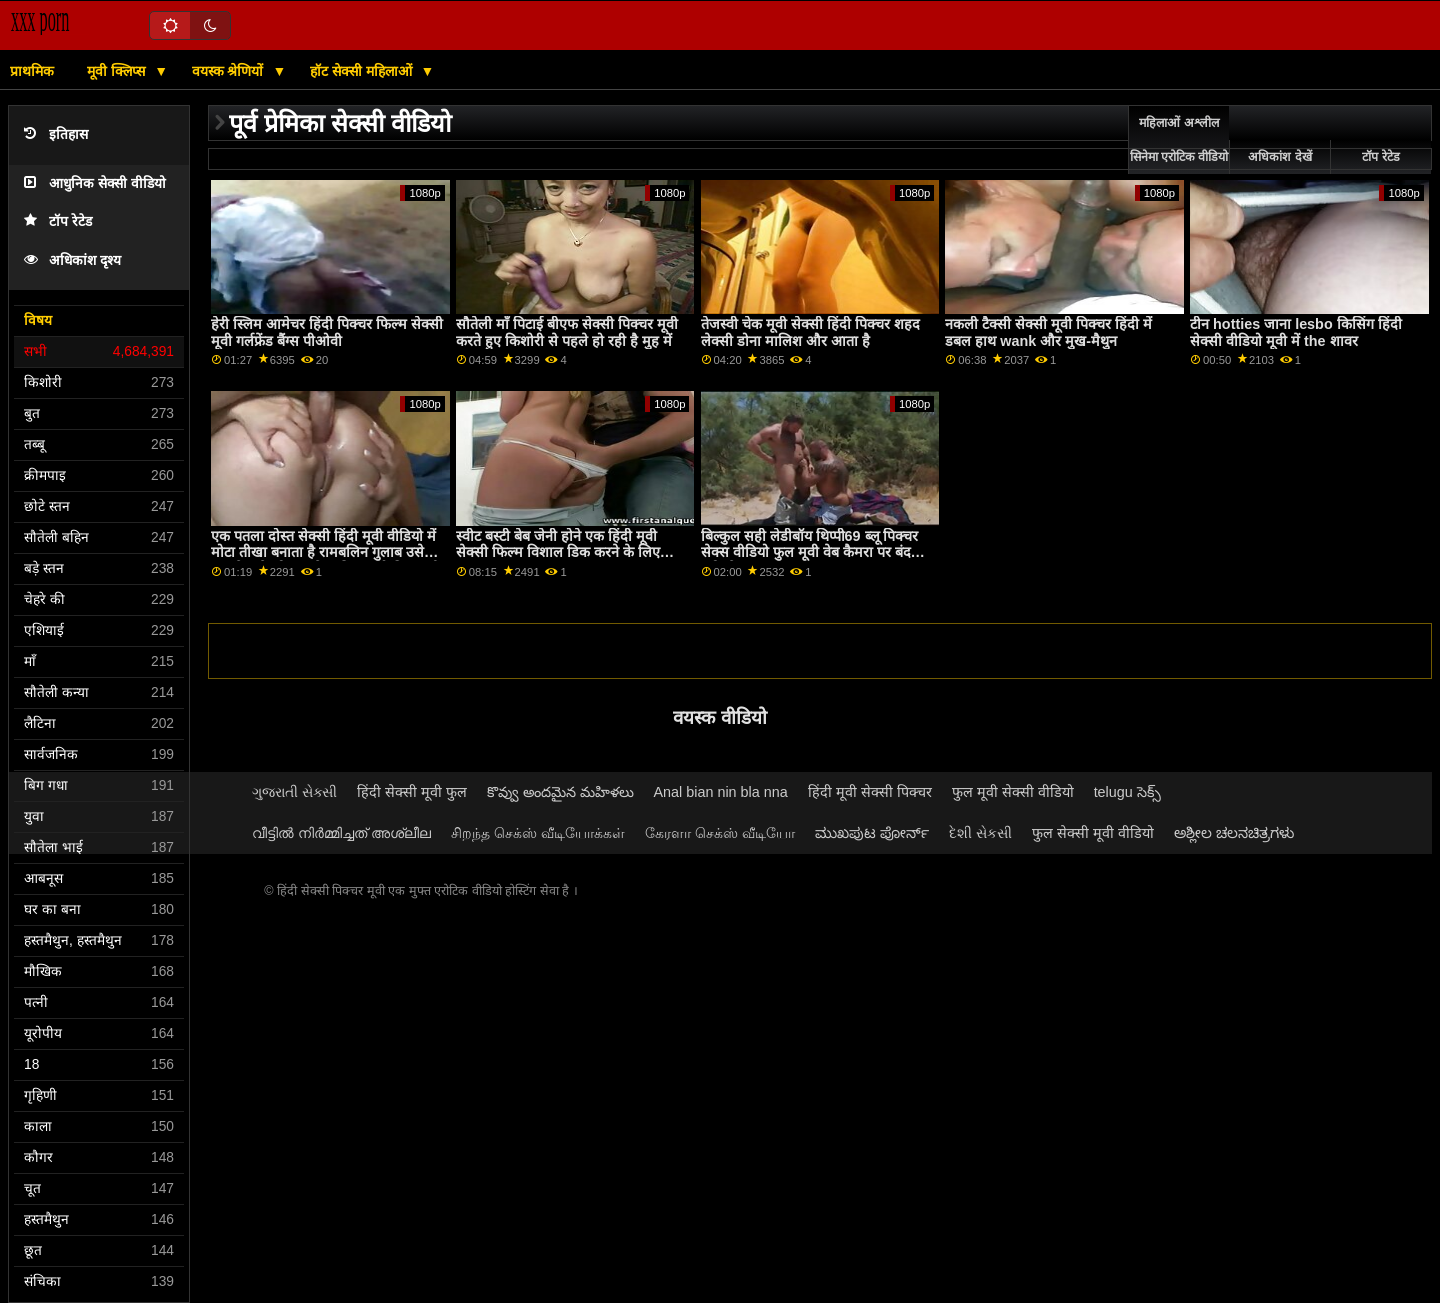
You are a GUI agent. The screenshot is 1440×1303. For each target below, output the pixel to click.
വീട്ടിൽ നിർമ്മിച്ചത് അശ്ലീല (341, 833)
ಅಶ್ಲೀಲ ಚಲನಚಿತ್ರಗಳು (1234, 833)
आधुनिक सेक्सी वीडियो (95, 183)
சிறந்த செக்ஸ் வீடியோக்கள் (538, 833)
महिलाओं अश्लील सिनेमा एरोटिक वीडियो (1179, 140)
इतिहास (56, 134)
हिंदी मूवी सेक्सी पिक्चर (870, 792)
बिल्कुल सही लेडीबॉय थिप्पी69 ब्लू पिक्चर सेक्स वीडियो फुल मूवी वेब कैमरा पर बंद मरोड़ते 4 (810, 552)
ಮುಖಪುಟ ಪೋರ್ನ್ (872, 833)
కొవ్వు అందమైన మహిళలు (560, 792)
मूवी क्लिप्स (118, 71)
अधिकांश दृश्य (72, 260)
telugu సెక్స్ (1127, 792)
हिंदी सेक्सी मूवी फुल (412, 792)
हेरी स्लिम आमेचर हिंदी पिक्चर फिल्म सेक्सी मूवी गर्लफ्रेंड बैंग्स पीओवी (327, 332)
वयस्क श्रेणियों (230, 71)
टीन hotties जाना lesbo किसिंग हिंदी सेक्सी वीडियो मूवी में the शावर (1296, 332)
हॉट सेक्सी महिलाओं (363, 71)
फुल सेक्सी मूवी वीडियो (1093, 833)
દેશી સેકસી (980, 833)
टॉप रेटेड (58, 221)
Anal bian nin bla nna (721, 792)
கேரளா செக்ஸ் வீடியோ (720, 833)
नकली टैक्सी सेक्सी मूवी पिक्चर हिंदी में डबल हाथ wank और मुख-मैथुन (1048, 332)
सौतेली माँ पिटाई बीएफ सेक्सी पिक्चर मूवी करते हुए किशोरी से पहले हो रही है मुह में (567, 332)
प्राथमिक (32, 71)
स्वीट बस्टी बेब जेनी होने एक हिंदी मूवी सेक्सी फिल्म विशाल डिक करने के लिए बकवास (558, 552)
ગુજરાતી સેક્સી (294, 792)
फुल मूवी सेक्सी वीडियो (1013, 792)
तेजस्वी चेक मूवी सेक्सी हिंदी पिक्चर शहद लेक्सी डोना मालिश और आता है (810, 332)
